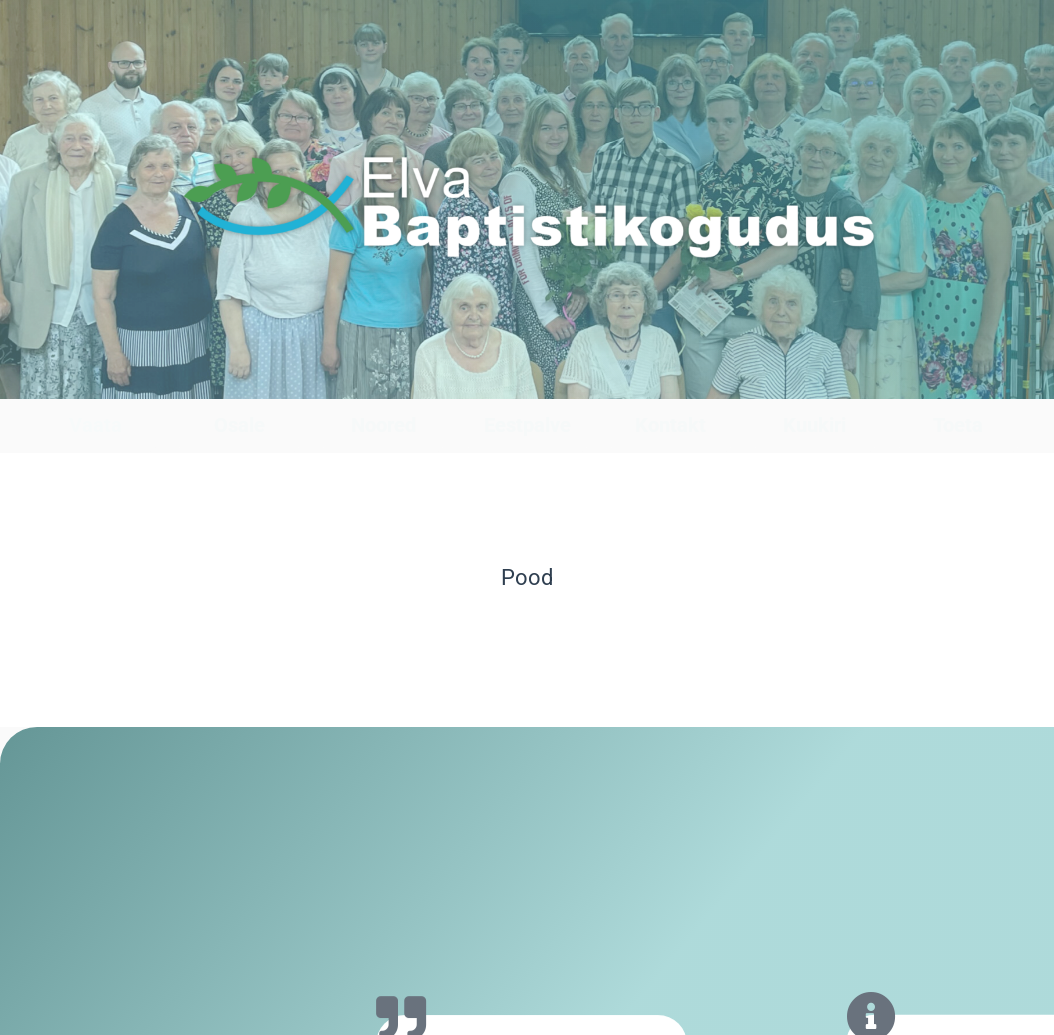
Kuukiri (814, 425)
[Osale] (239, 379)
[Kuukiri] (814, 379)
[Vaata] (95, 379)
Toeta (958, 425)
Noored (383, 425)
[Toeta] (958, 379)
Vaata (95, 425)
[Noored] (383, 379)
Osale (239, 425)
